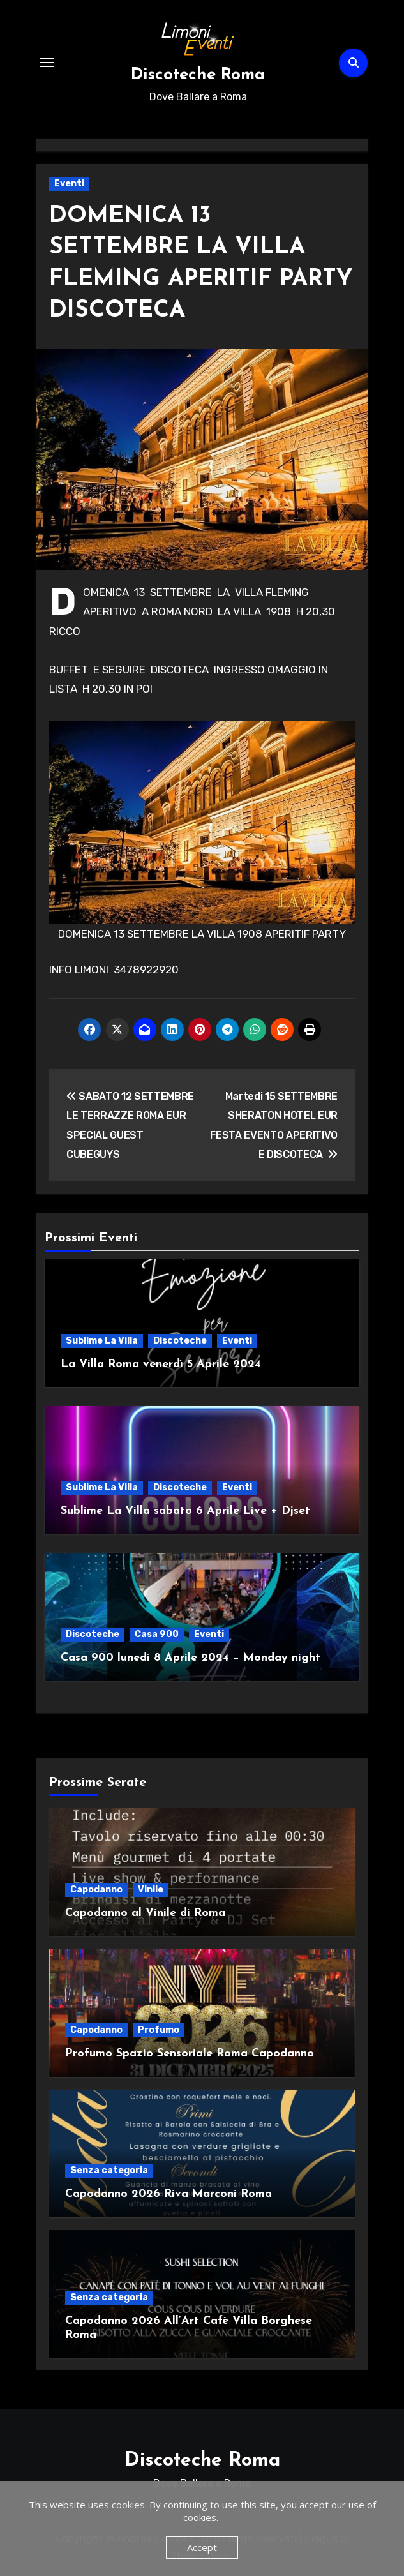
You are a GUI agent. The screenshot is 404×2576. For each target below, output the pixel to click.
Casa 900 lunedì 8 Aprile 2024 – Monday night (190, 1658)
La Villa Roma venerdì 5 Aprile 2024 (161, 1364)
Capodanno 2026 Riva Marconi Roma (168, 2194)
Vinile (150, 1889)
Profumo (158, 2030)
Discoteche (180, 1340)
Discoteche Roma (198, 75)
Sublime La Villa (102, 1340)
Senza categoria (109, 2170)
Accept (202, 2547)
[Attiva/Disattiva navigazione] (46, 62)
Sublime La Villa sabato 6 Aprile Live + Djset (185, 1511)
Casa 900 (157, 1634)
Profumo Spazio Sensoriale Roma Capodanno (189, 2054)
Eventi (69, 183)
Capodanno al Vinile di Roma (145, 1913)
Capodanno (96, 1889)
